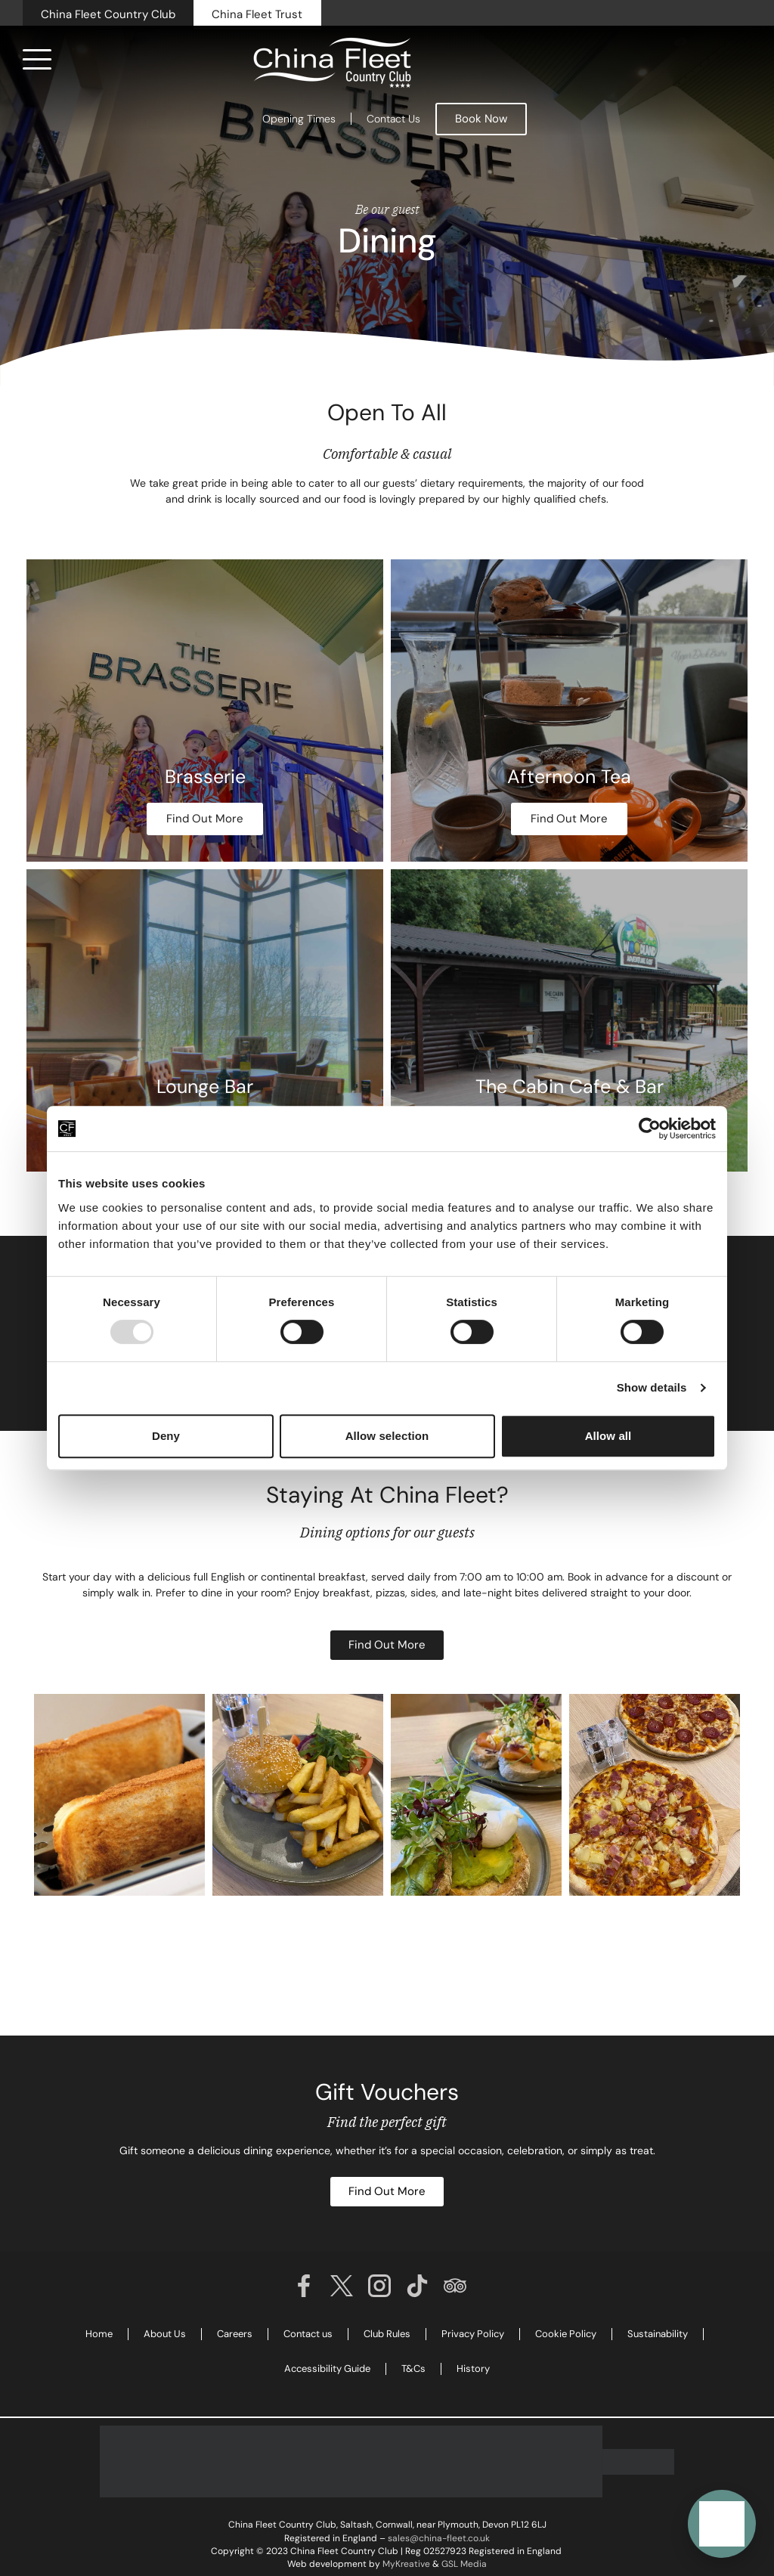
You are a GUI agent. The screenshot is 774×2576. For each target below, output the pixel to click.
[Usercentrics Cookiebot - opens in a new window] (650, 1128)
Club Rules (387, 2333)
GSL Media (464, 2564)
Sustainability (657, 2333)
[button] (722, 2524)
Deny (166, 1435)
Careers (234, 2333)
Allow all (608, 1435)
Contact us (308, 2333)
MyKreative (406, 2564)
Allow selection (387, 1435)
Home (99, 2333)
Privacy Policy (472, 2333)
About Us (165, 2333)
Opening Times (299, 118)
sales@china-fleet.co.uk (439, 2538)
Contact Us (393, 118)
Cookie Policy (565, 2333)
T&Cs (413, 2368)
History (473, 2368)
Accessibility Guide (327, 2368)
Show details (652, 1387)
